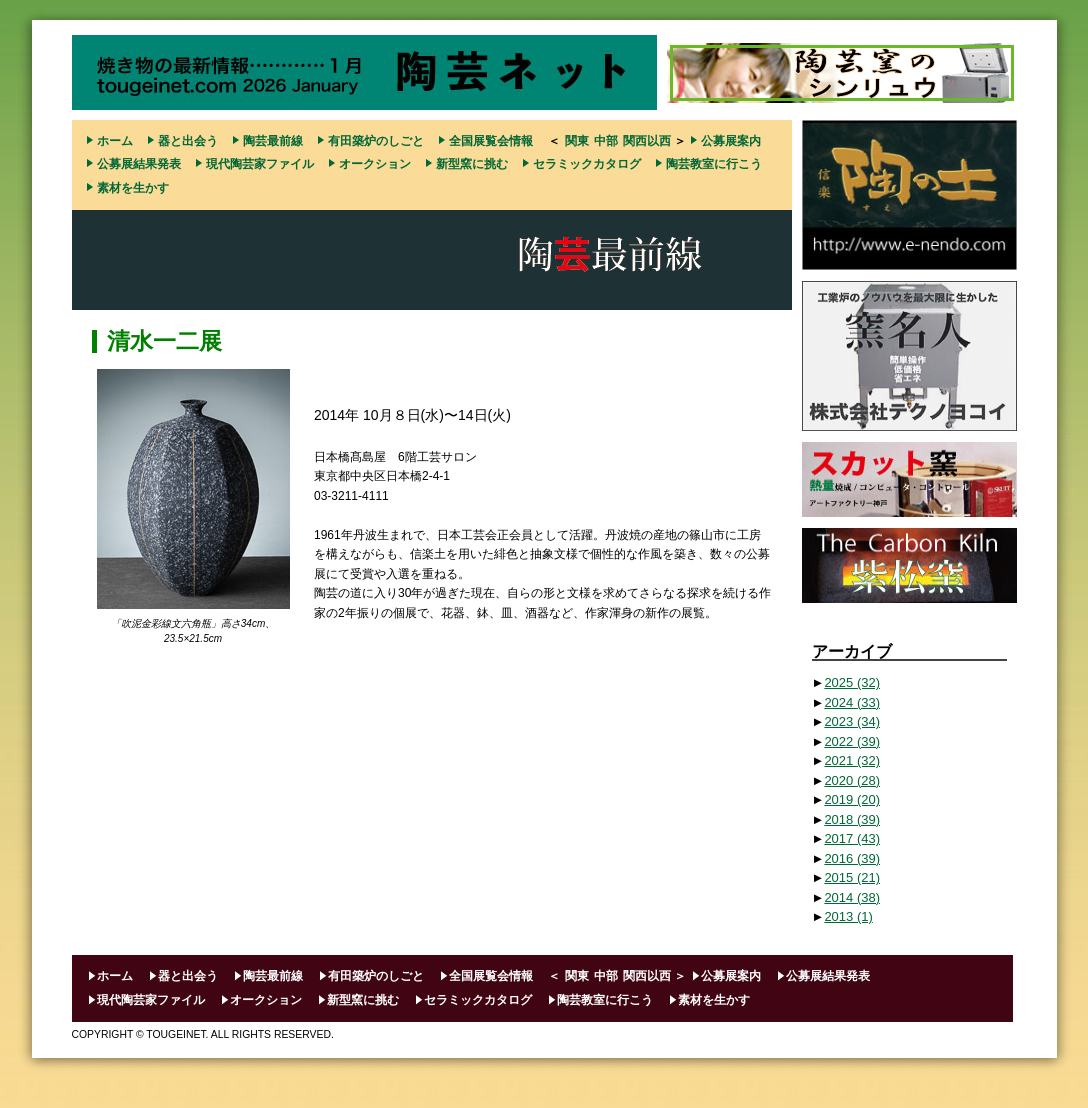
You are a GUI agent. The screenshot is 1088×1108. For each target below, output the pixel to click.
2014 (852, 897)
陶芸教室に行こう (714, 164)
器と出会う (188, 141)
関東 (577, 141)
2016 (852, 858)
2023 (852, 721)
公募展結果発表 (139, 164)
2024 (852, 702)
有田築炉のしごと (376, 141)
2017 (852, 838)
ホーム (115, 141)
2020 (852, 780)
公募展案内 (731, 141)
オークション (375, 164)
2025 (852, 682)
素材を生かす (133, 188)
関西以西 (647, 141)
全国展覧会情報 (491, 141)
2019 (852, 799)
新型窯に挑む (472, 164)
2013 (848, 916)
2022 (852, 741)
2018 (852, 819)
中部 (606, 141)
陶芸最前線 (273, 141)
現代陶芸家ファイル (260, 164)
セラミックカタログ (587, 164)
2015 (852, 877)
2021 (852, 760)
